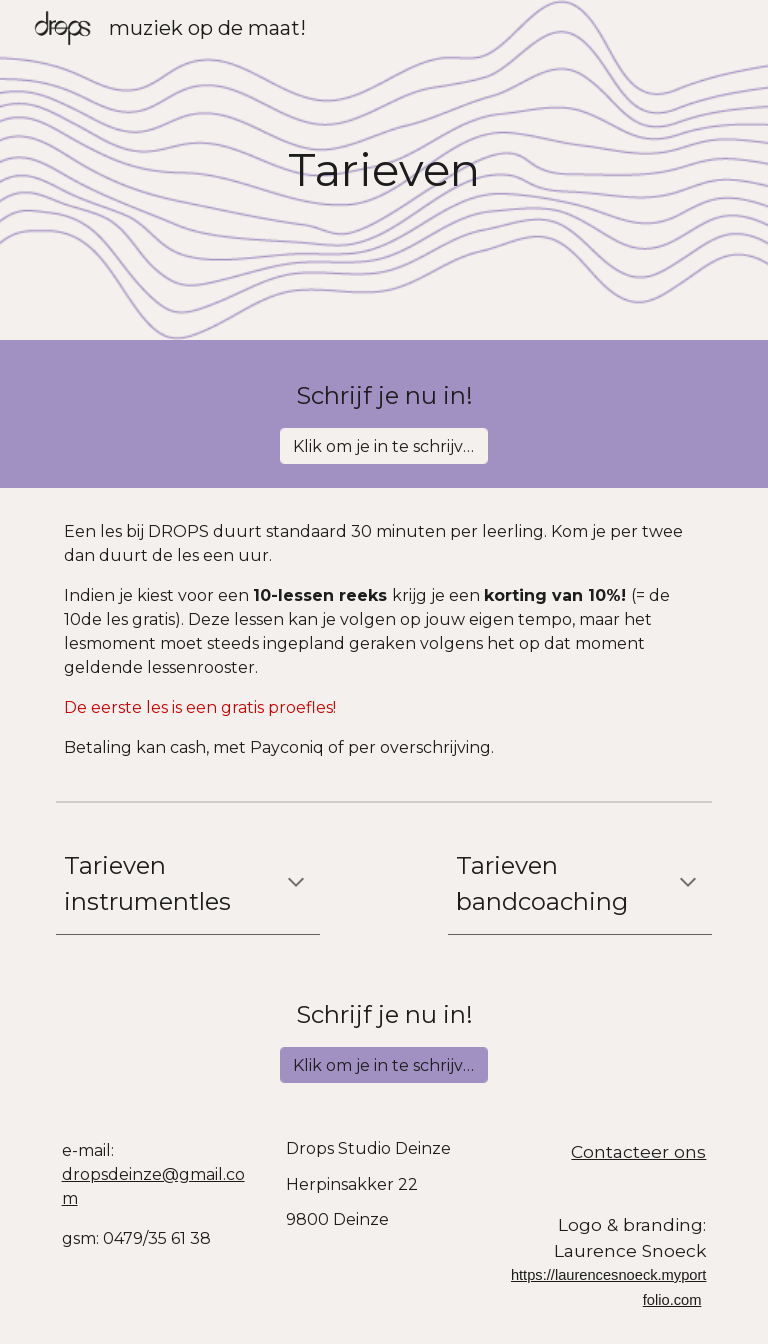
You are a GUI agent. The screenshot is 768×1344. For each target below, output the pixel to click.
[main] (383, 170)
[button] (296, 884)
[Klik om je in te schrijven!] (383, 446)
